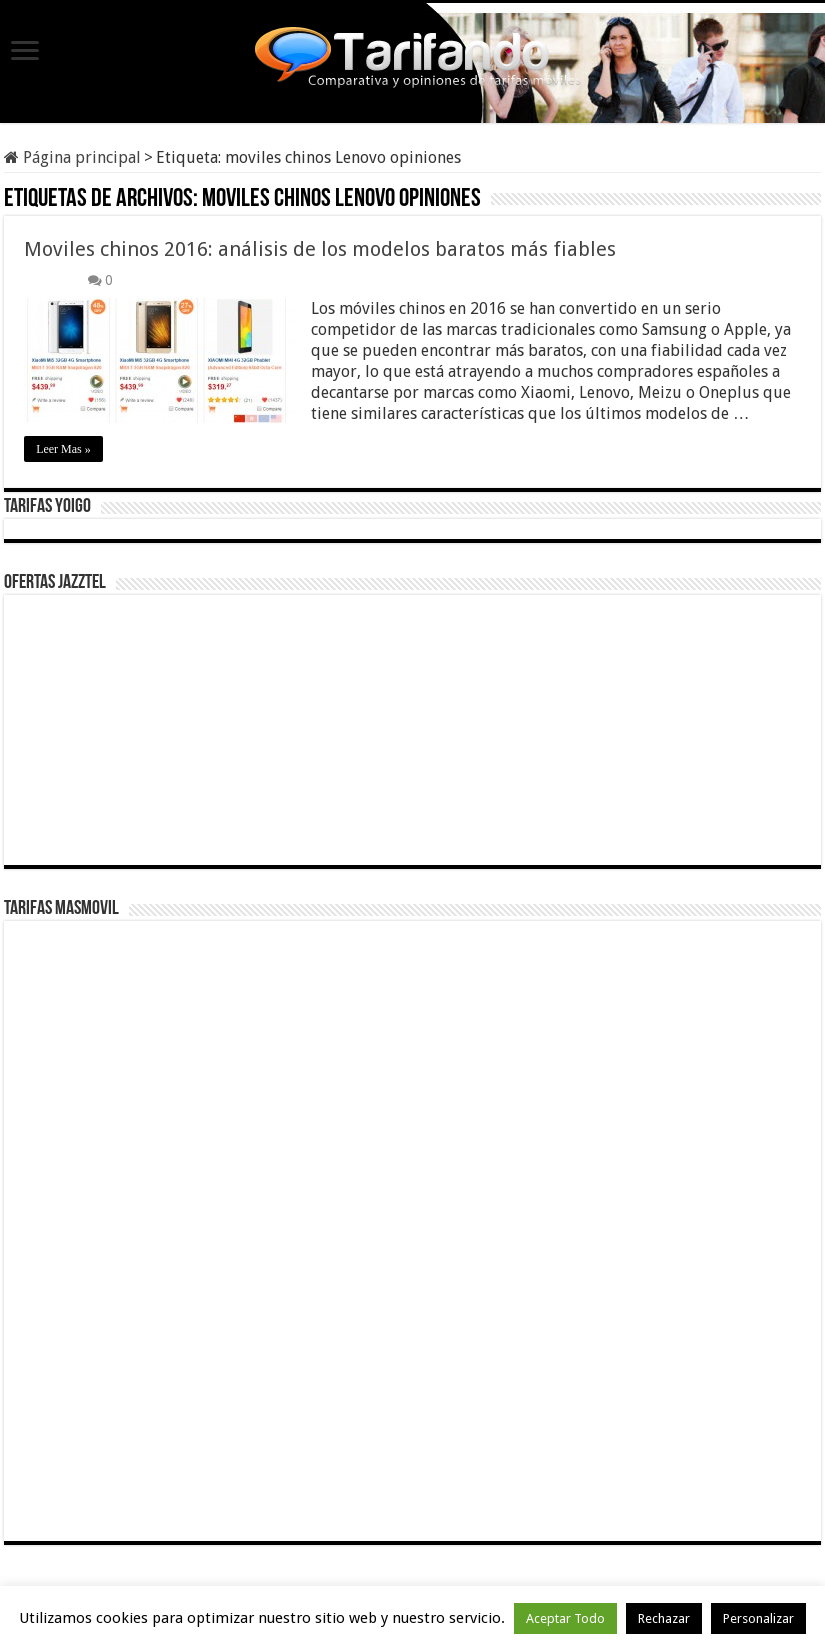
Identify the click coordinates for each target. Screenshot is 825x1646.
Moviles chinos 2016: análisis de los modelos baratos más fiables (320, 249)
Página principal (72, 157)
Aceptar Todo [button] (565, 1618)
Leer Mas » (63, 449)
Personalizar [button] (758, 1618)
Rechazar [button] (664, 1618)
